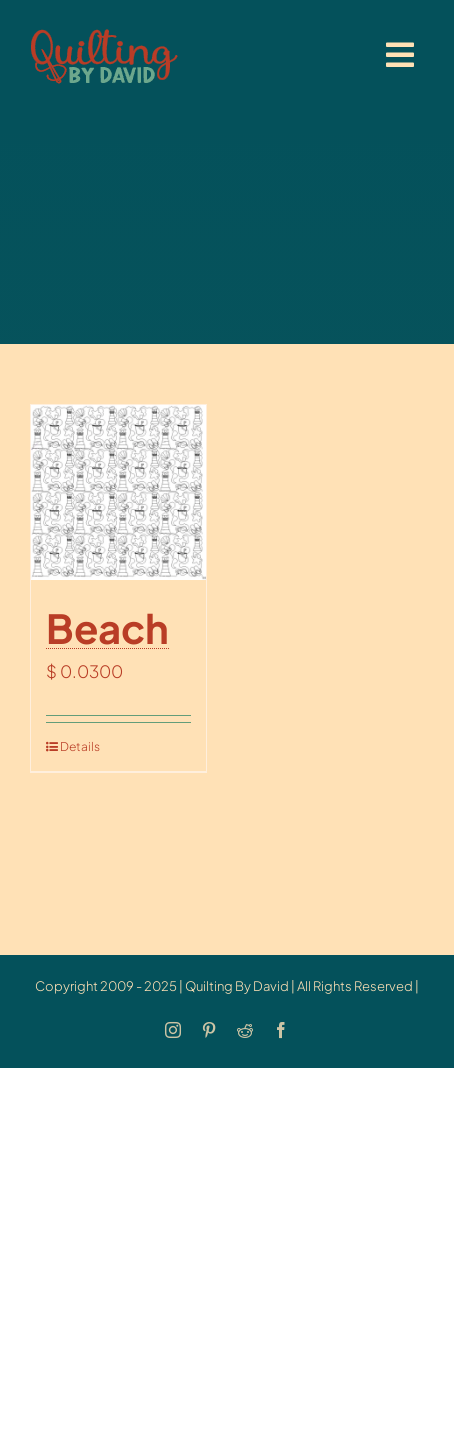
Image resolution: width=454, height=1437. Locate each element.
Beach (107, 627)
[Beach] (118, 492)
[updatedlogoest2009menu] (104, 30)
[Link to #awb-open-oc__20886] (400, 55)
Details (80, 746)
